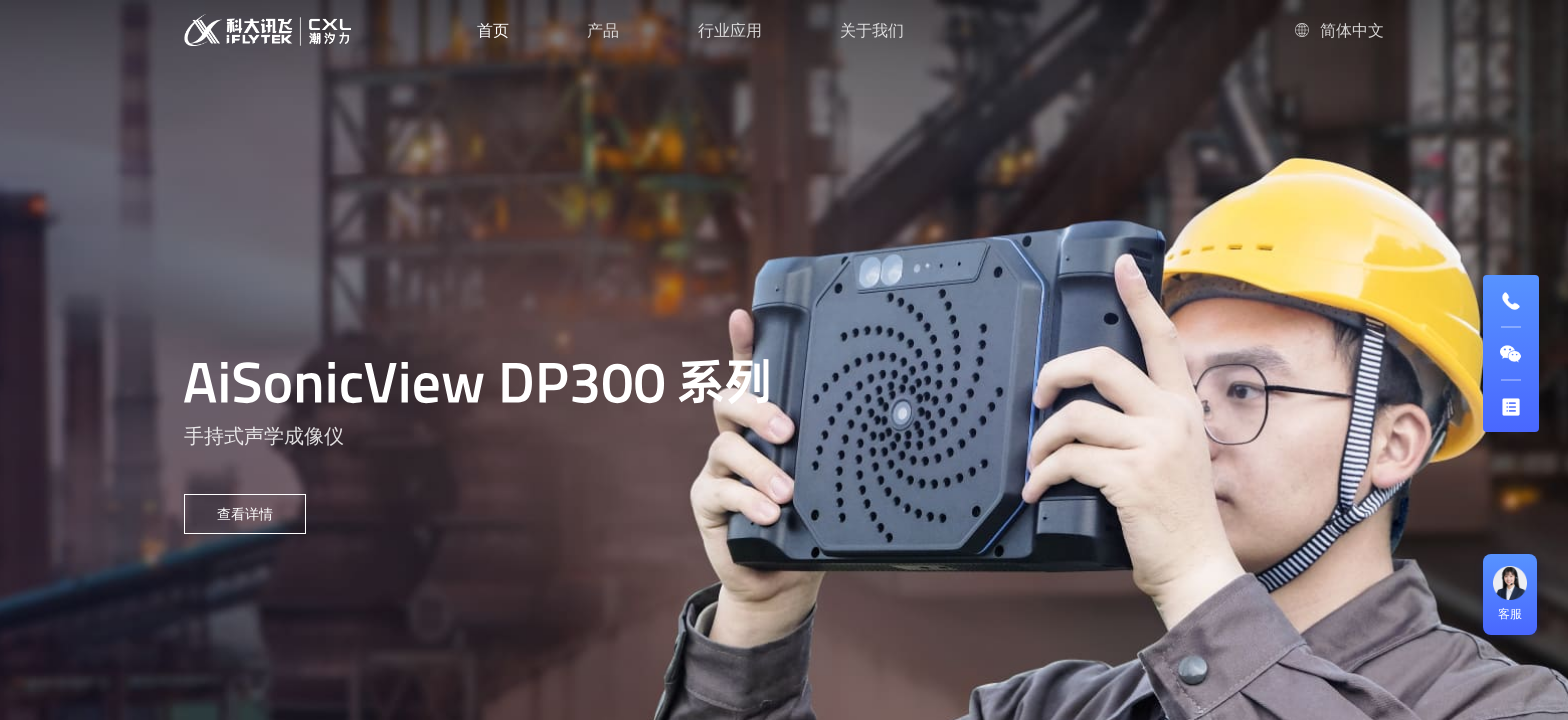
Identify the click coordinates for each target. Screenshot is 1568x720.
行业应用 (730, 30)
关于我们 (872, 30)
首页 (493, 30)
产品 (603, 30)
